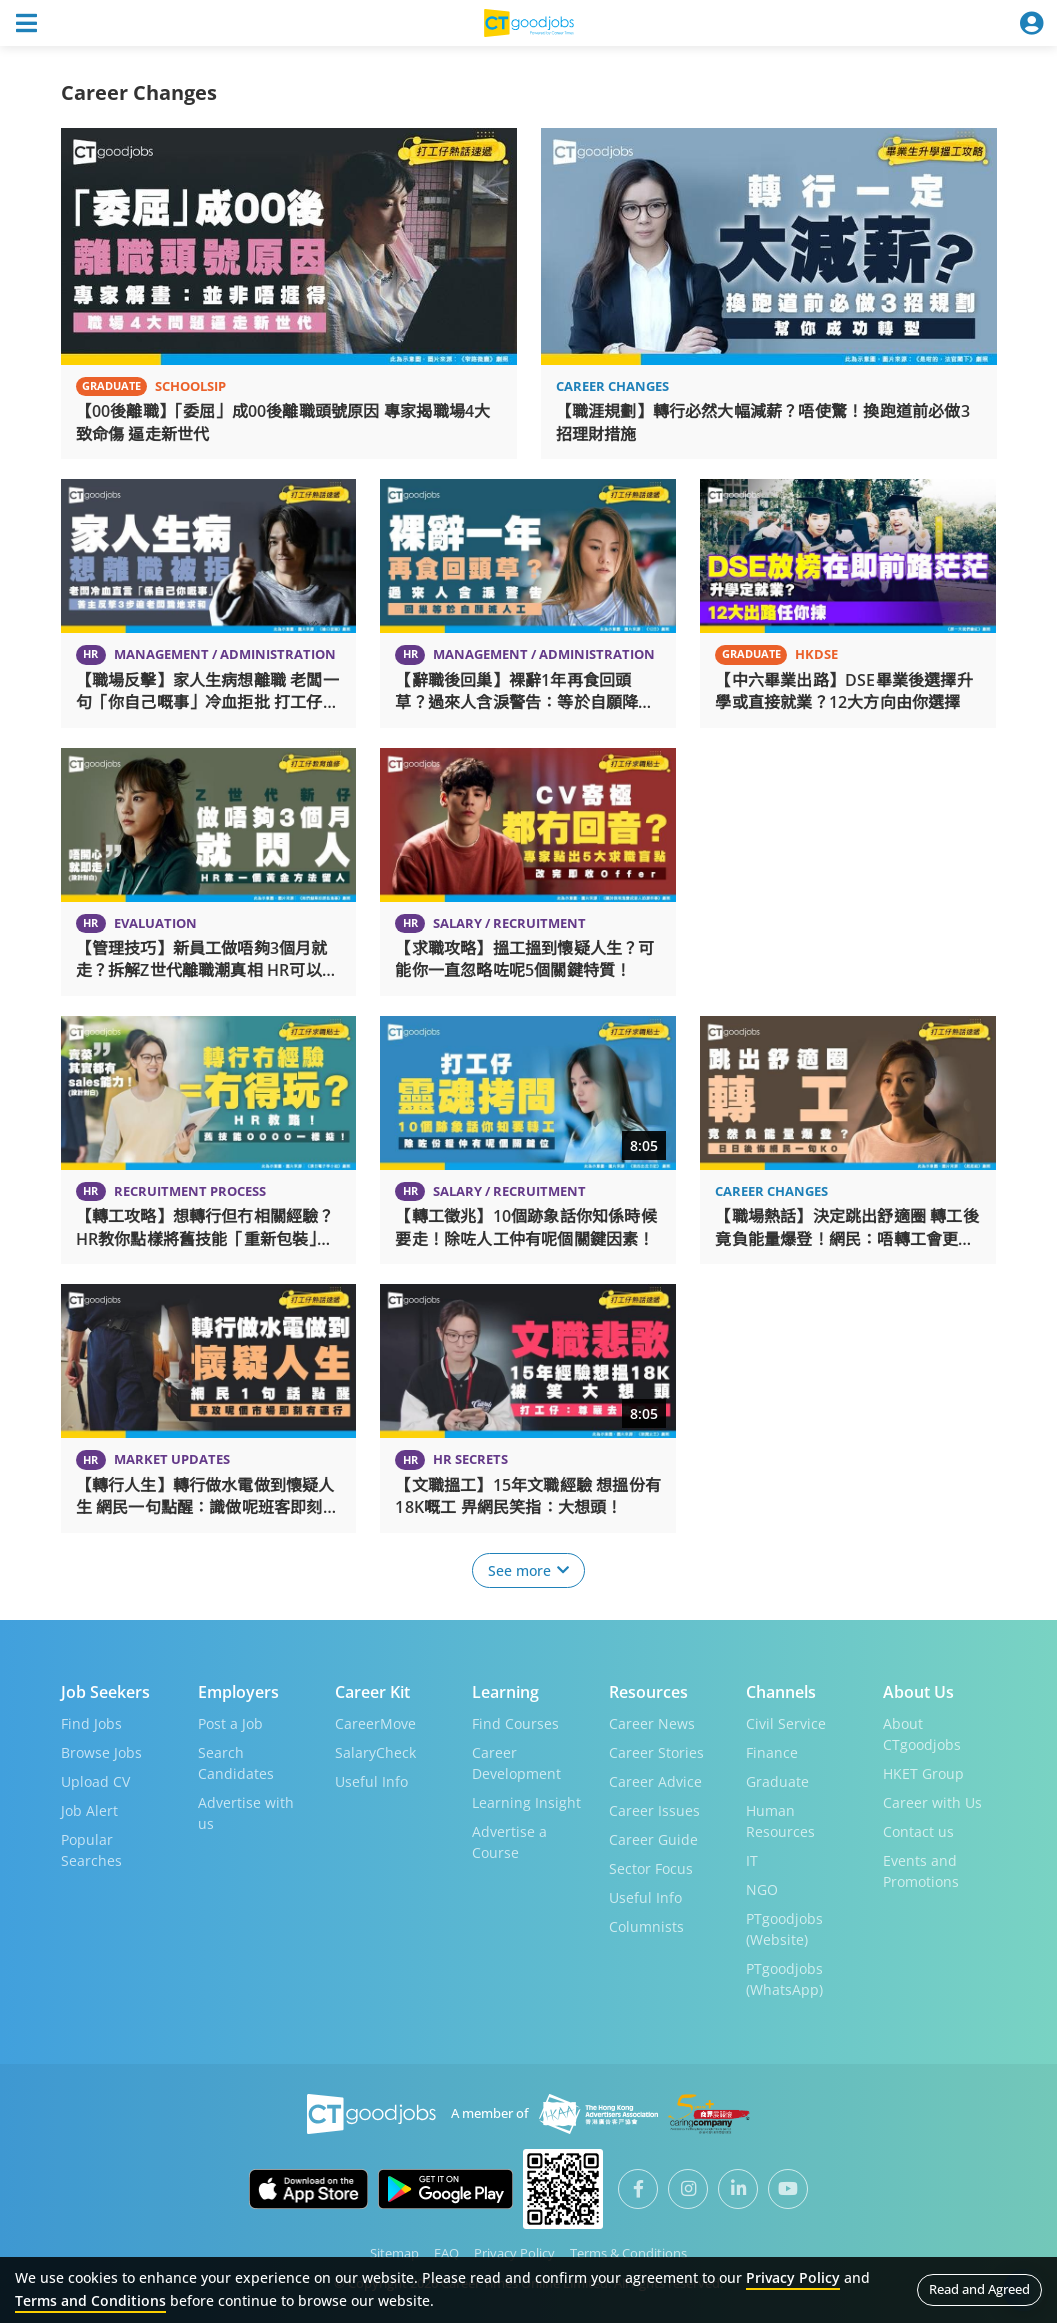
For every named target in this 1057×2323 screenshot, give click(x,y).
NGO (762, 1888)
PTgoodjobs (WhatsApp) (784, 1978)
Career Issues (654, 1809)
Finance (772, 1751)
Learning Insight (526, 1801)
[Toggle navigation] (26, 23)
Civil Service (786, 1722)
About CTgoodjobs (922, 1733)
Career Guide (653, 1838)
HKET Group (923, 1772)
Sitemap (394, 2252)
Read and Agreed (979, 2289)
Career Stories (656, 1751)
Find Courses (515, 1722)
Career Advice (655, 1780)
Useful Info (371, 1780)
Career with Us (932, 1801)
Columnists (646, 1925)
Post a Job (230, 1722)
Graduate (777, 1780)
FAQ (446, 2252)
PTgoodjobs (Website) (784, 1928)
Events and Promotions (921, 1870)
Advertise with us (246, 1812)
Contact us (918, 1830)
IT (752, 1859)
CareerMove (375, 1722)
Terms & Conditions (628, 2252)
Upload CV (95, 1780)
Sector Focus (651, 1867)
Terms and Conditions (90, 2300)
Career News (652, 1722)
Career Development (516, 1762)
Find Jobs (91, 1722)
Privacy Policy (514, 2252)
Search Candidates (236, 1762)
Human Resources (780, 1820)
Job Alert (89, 1809)
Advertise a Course (509, 1841)
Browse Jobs (101, 1751)
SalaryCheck (375, 1751)
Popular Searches (91, 1849)
